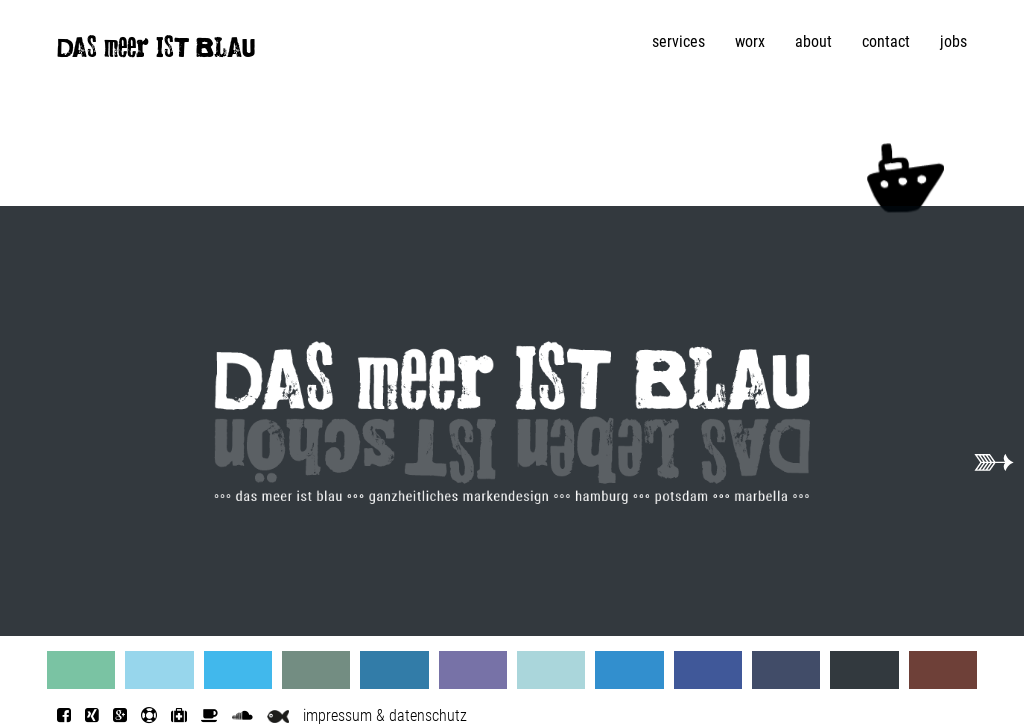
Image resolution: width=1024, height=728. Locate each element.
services (678, 41)
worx (750, 41)
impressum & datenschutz (385, 715)
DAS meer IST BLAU (156, 52)
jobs (953, 41)
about (813, 41)
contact (886, 41)
